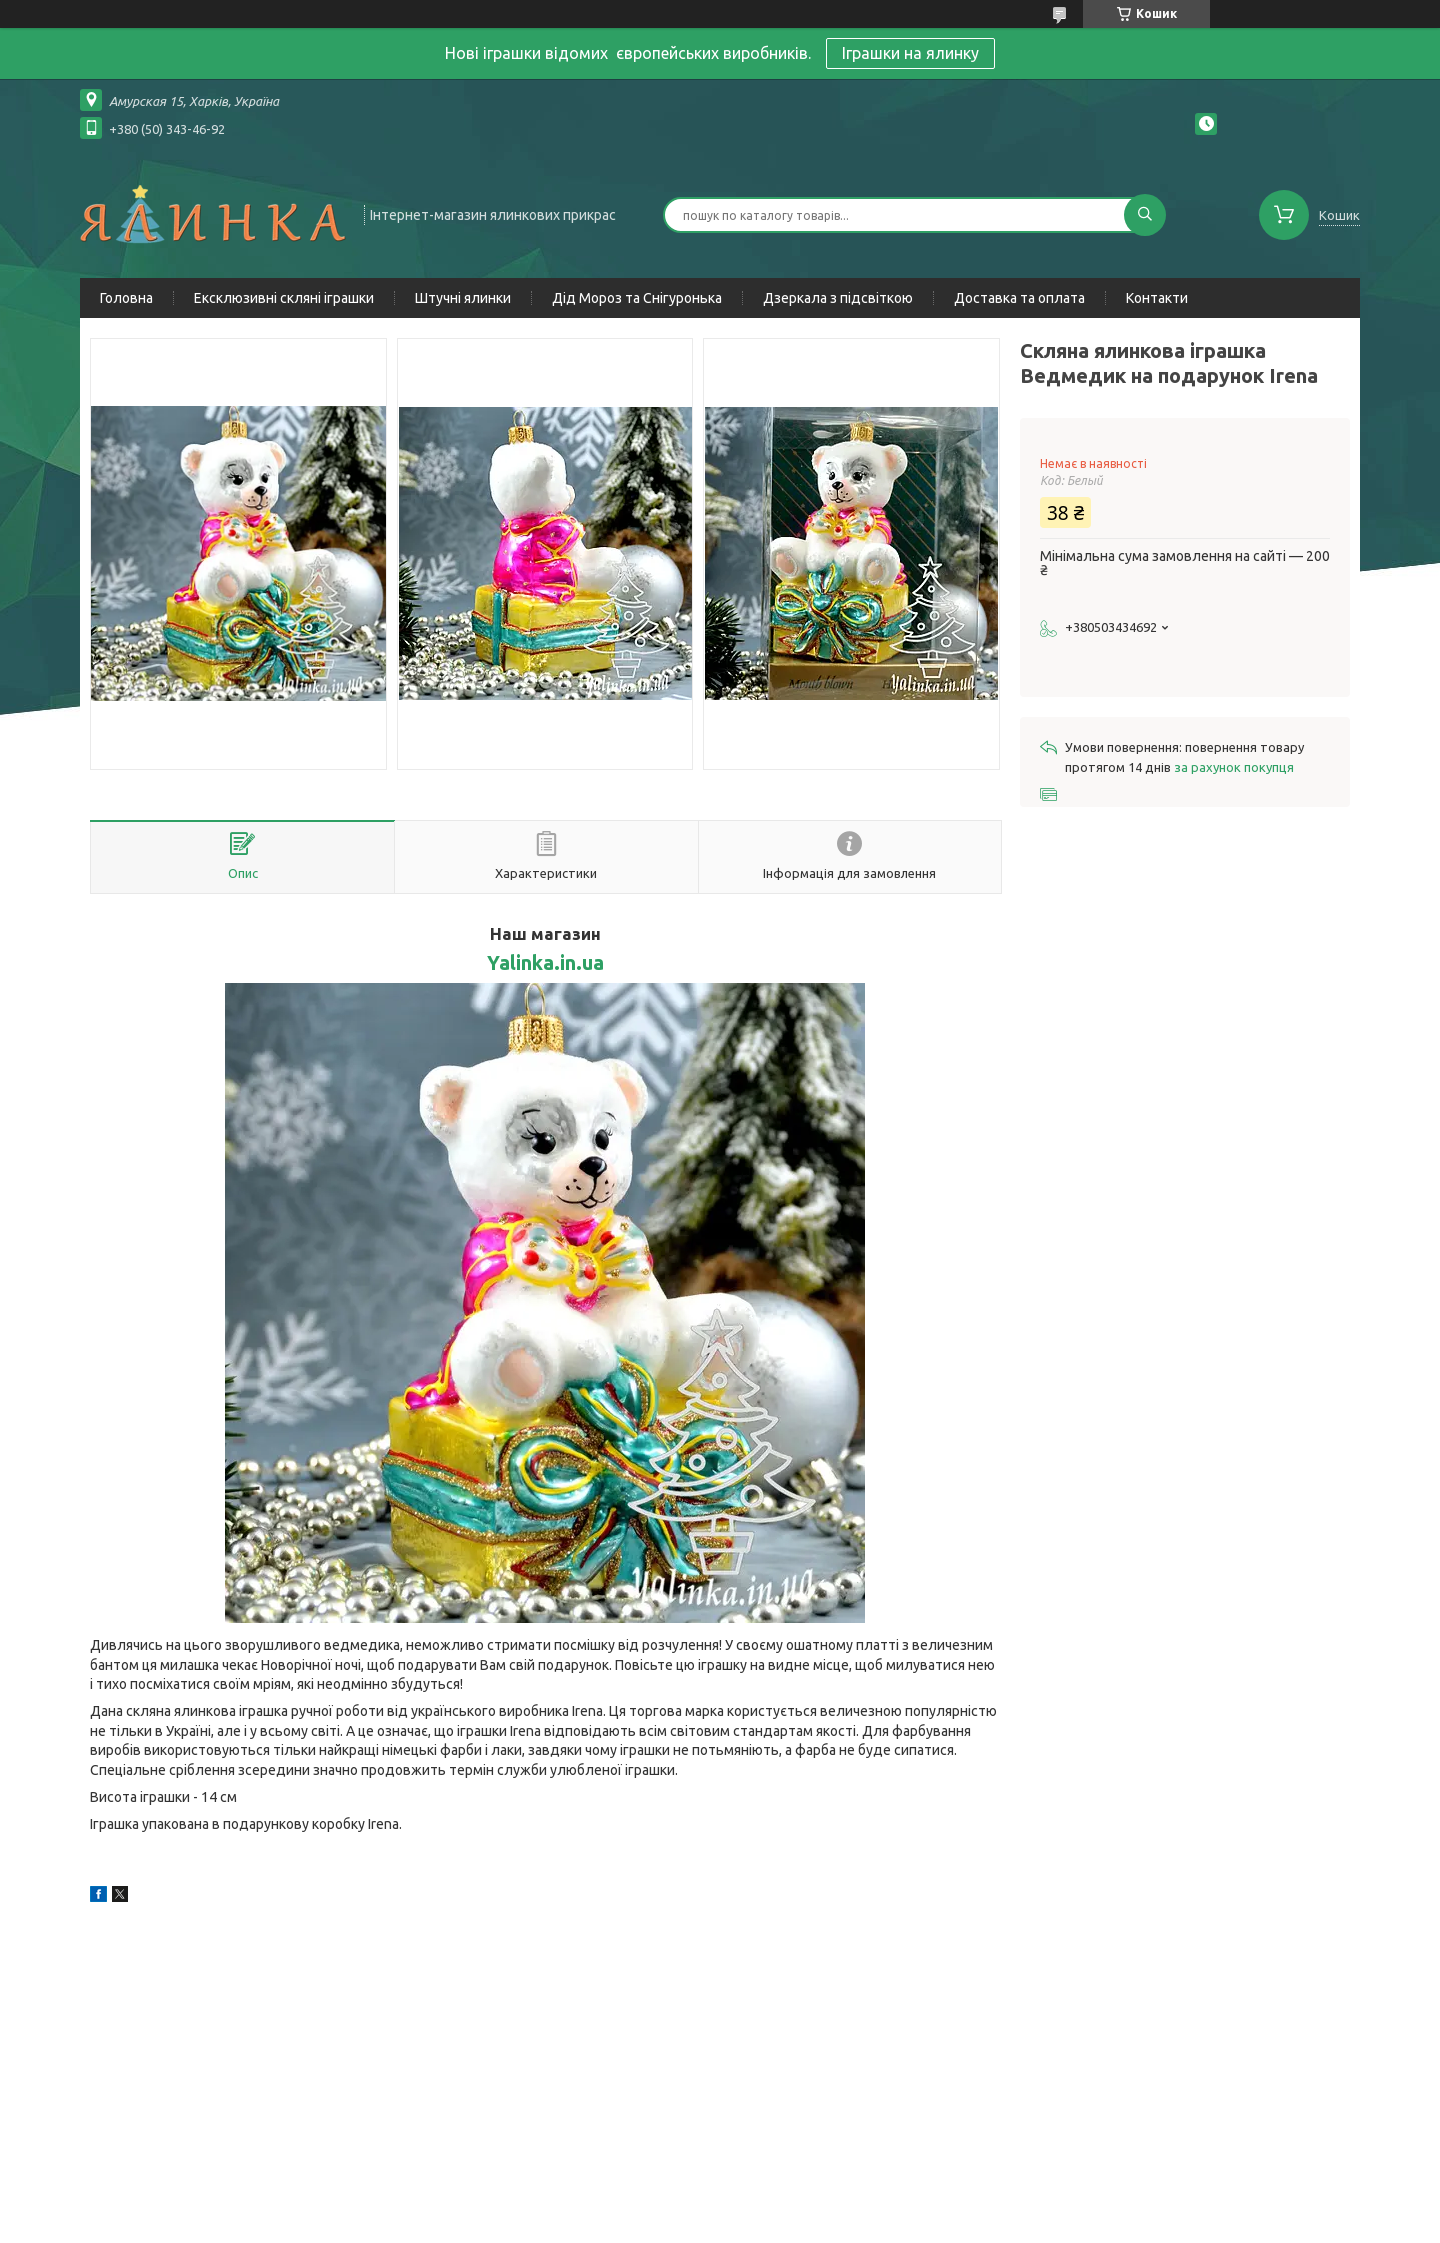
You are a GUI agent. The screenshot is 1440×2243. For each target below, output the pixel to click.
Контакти (1157, 298)
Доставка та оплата (1019, 298)
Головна (126, 298)
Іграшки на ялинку (910, 53)
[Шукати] (1145, 215)
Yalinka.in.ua (545, 963)
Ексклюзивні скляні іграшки (284, 298)
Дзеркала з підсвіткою (838, 298)
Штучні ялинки (463, 298)
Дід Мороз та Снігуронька (637, 298)
